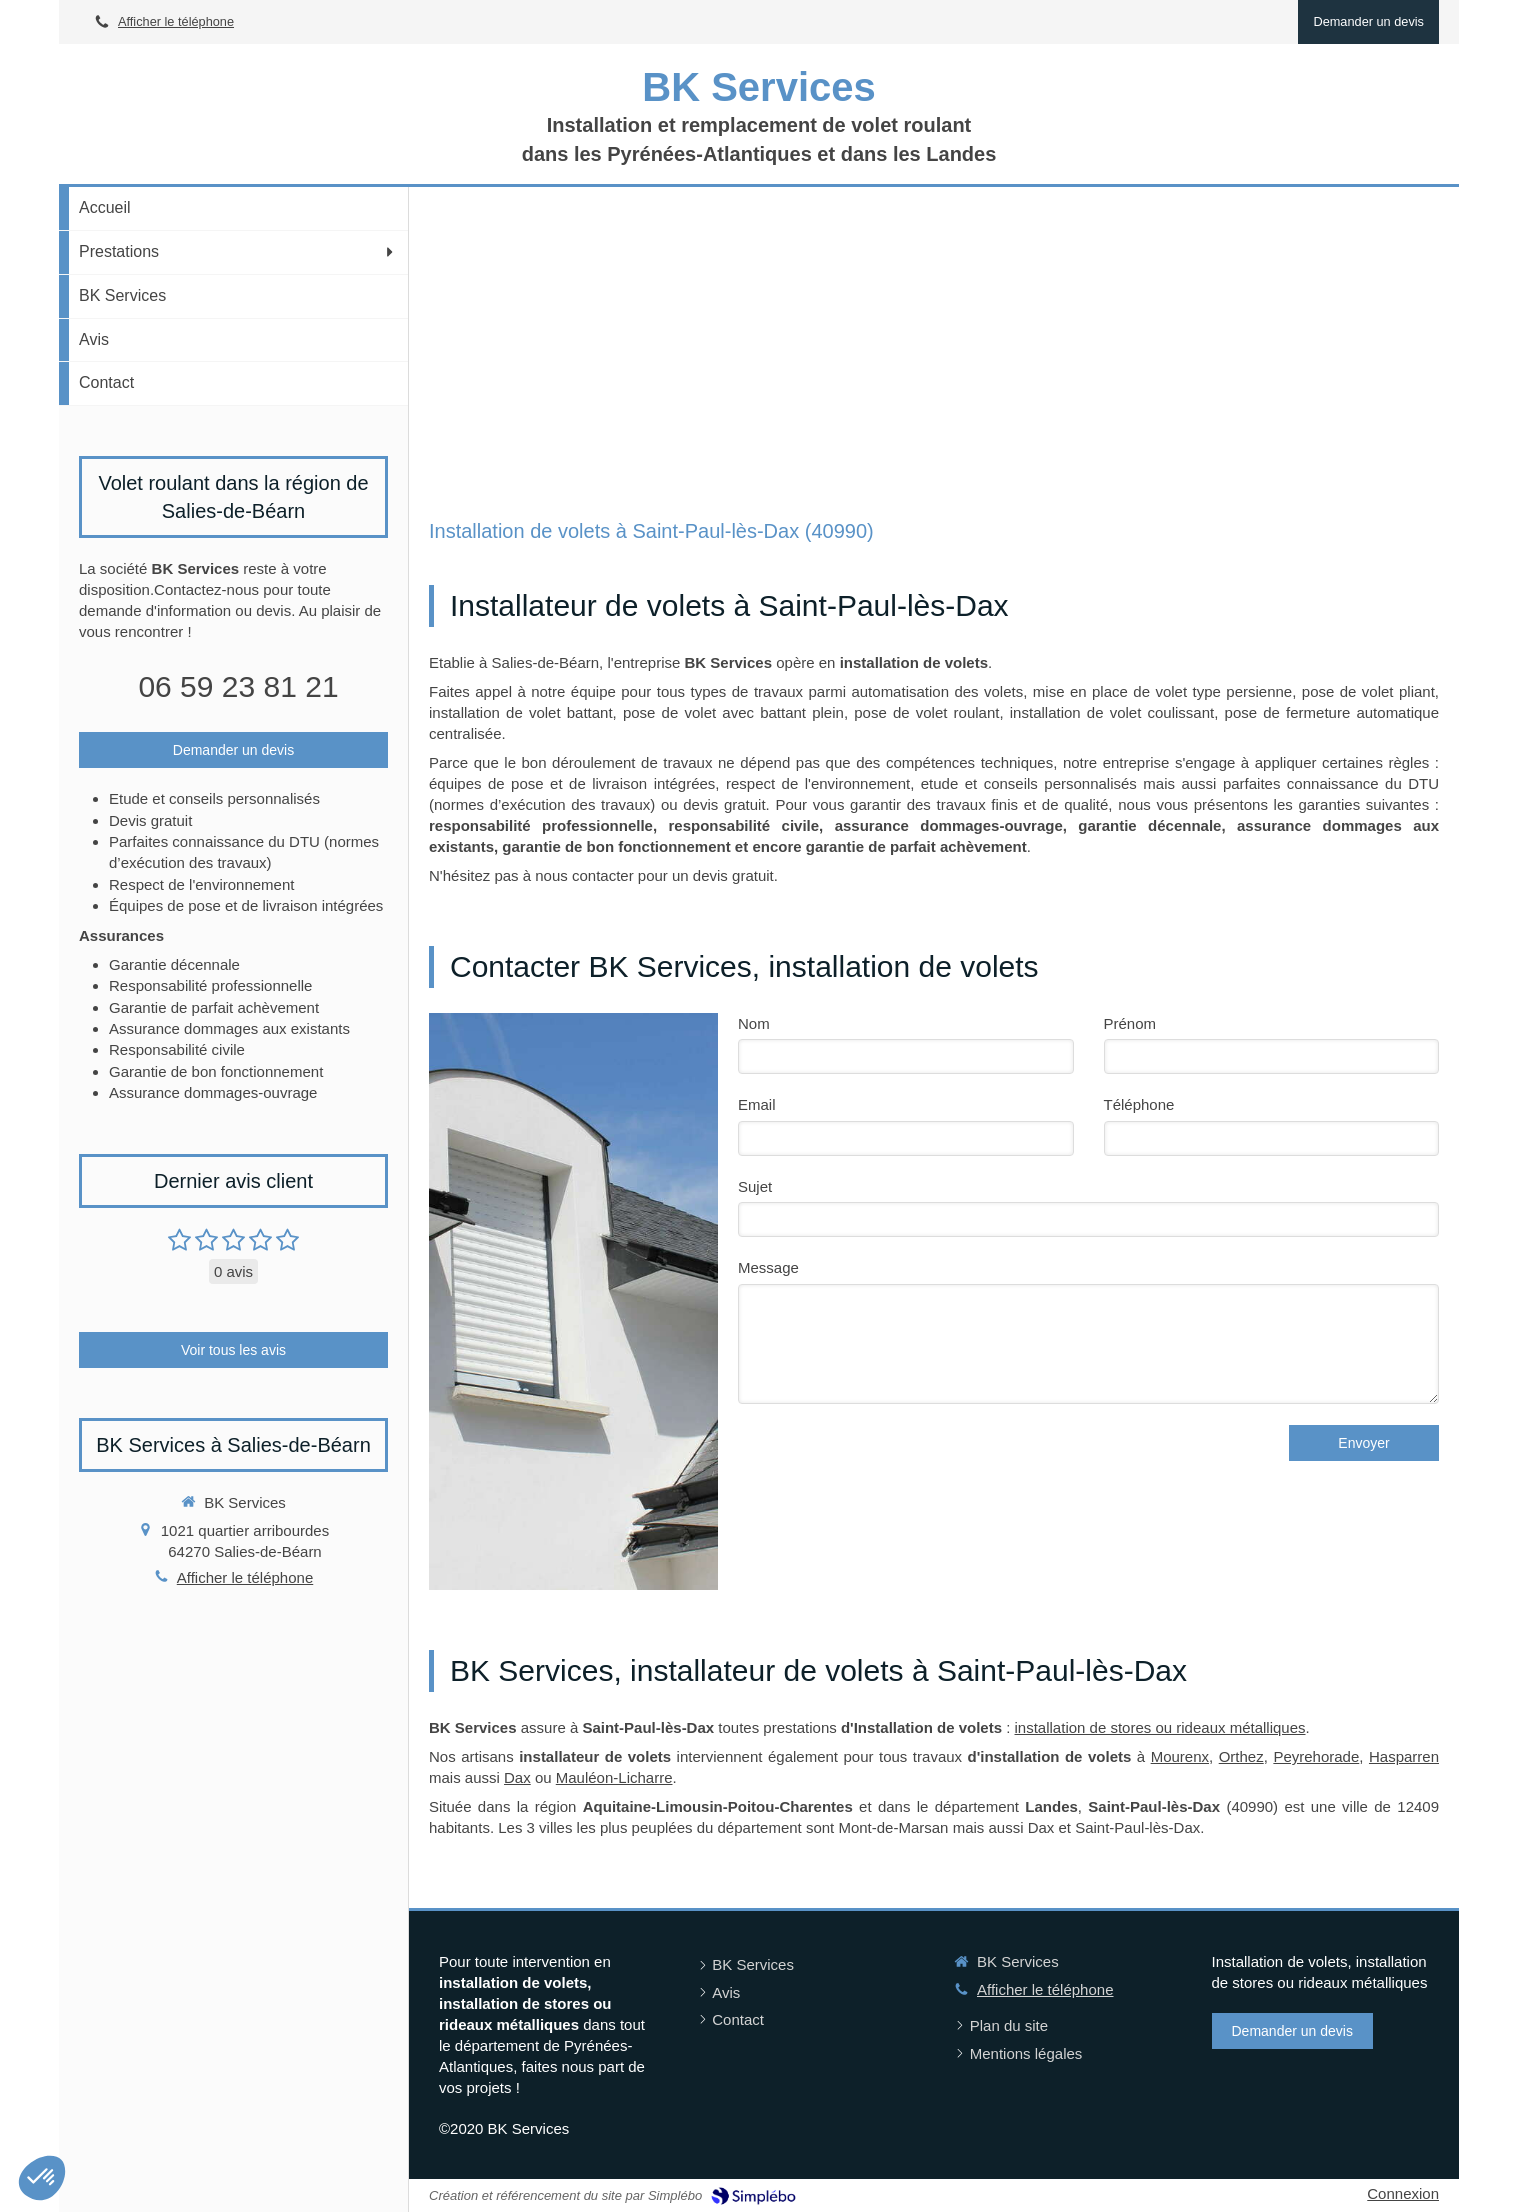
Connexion (1403, 2193)
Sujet (755, 1186)
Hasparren (1404, 1756)
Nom (754, 1023)
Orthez (1241, 1756)
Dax (517, 1777)
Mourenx (1180, 1756)
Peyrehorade (1316, 1756)
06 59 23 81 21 (238, 686)
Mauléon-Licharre (614, 1777)
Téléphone (1139, 1104)
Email (757, 1104)
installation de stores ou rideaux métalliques (1160, 1727)
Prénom (1130, 1023)
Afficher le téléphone (176, 21)
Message (768, 1267)
